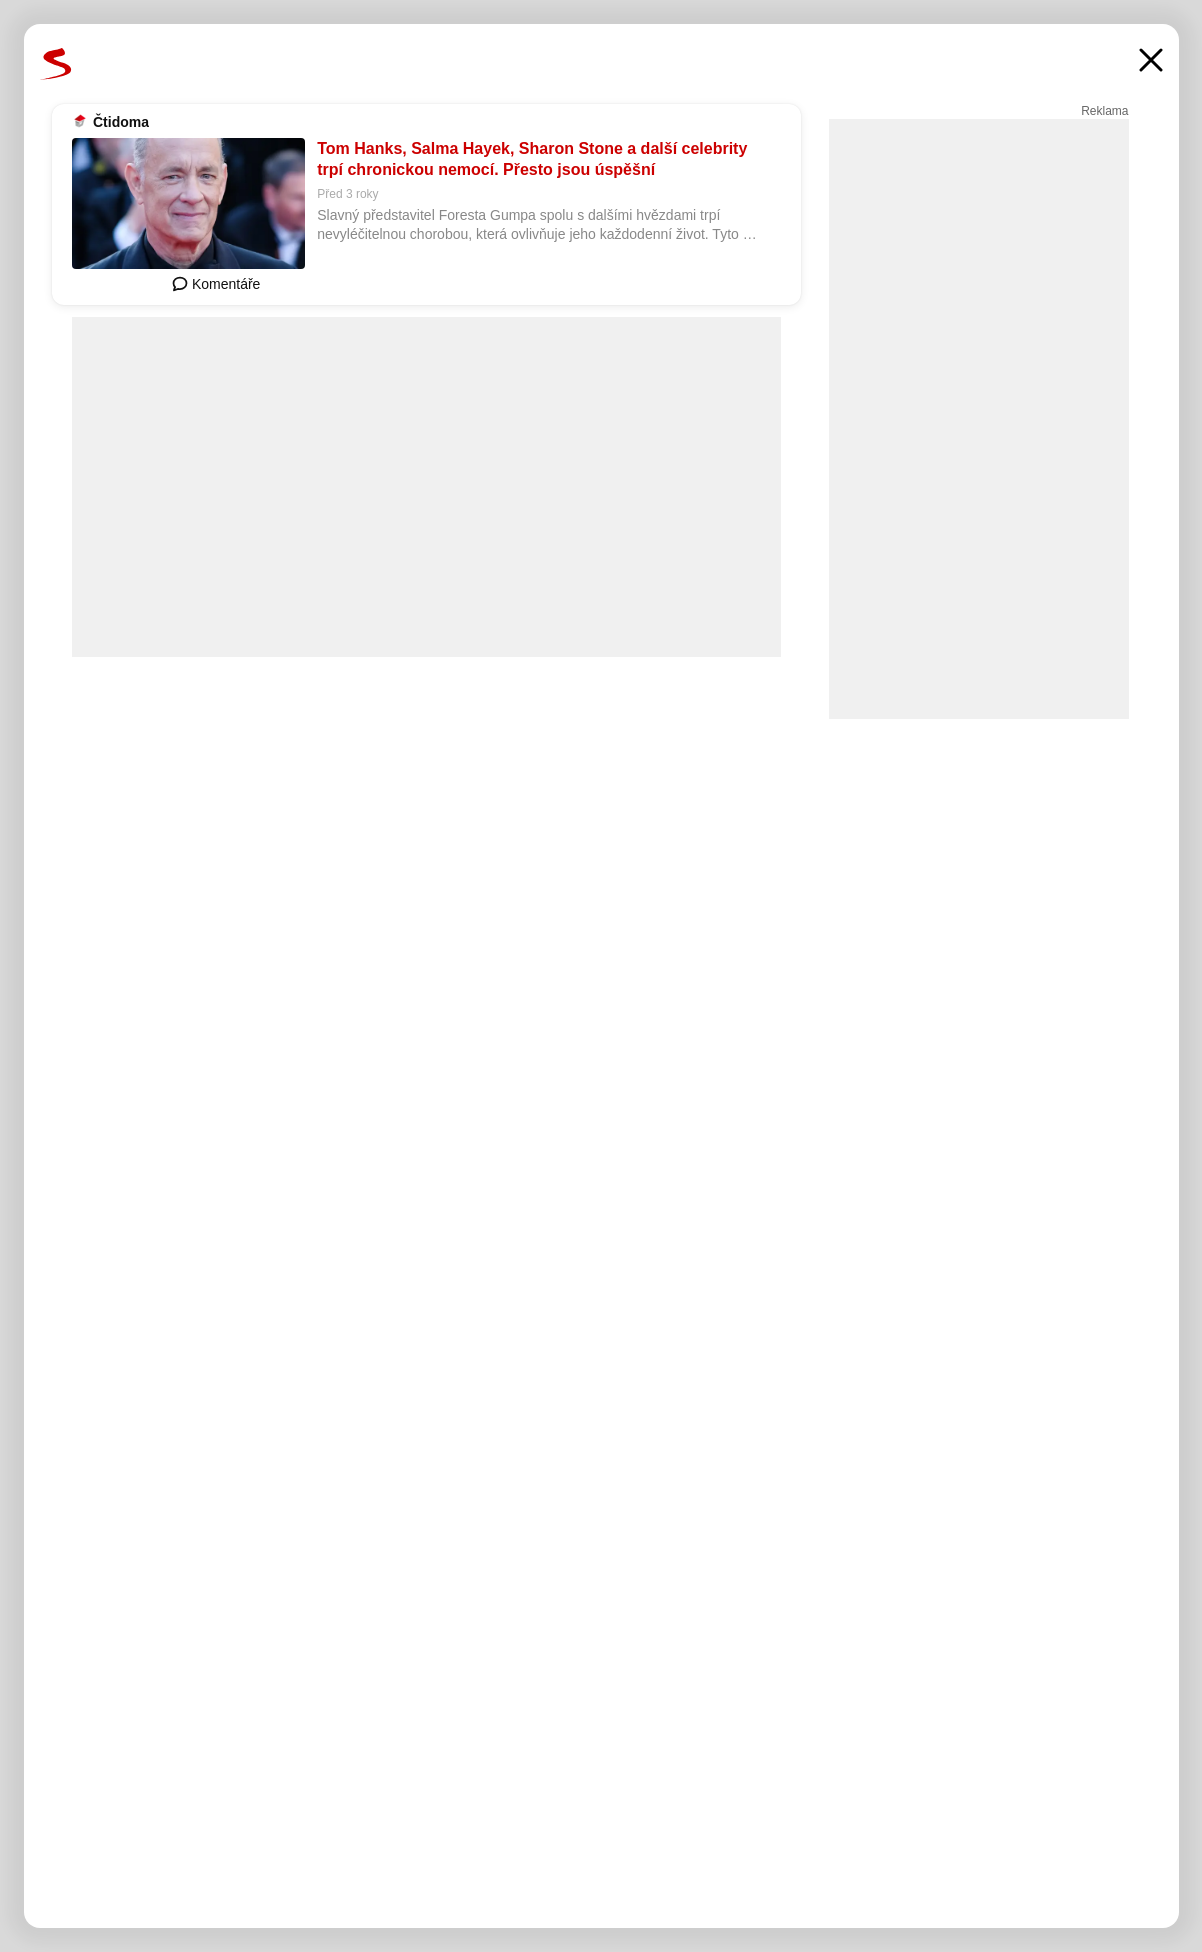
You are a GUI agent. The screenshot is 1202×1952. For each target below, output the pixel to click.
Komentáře (216, 284)
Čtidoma (121, 122)
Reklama (1104, 111)
